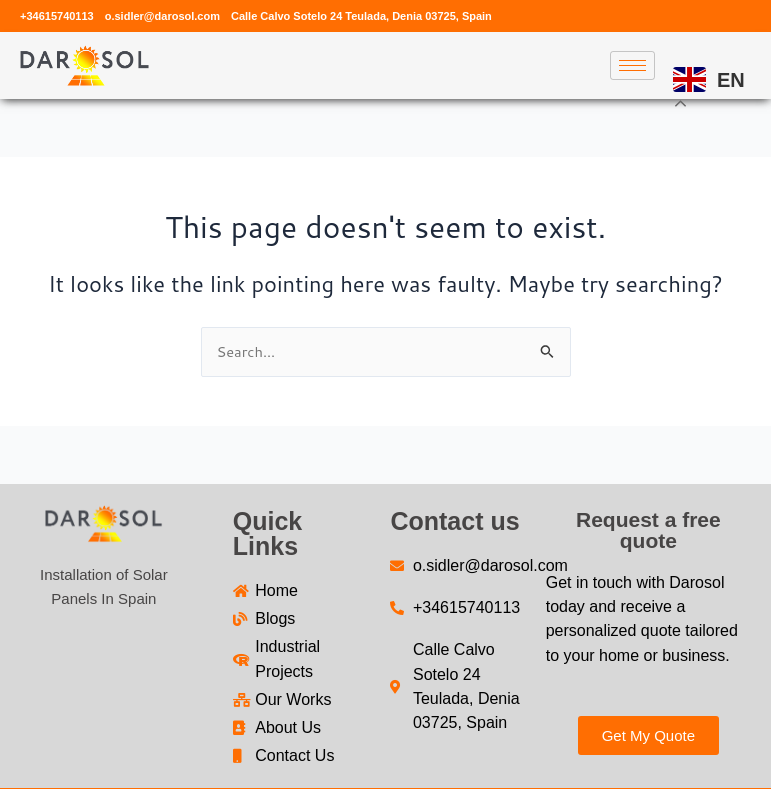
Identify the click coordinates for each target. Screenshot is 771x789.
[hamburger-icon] (632, 65)
